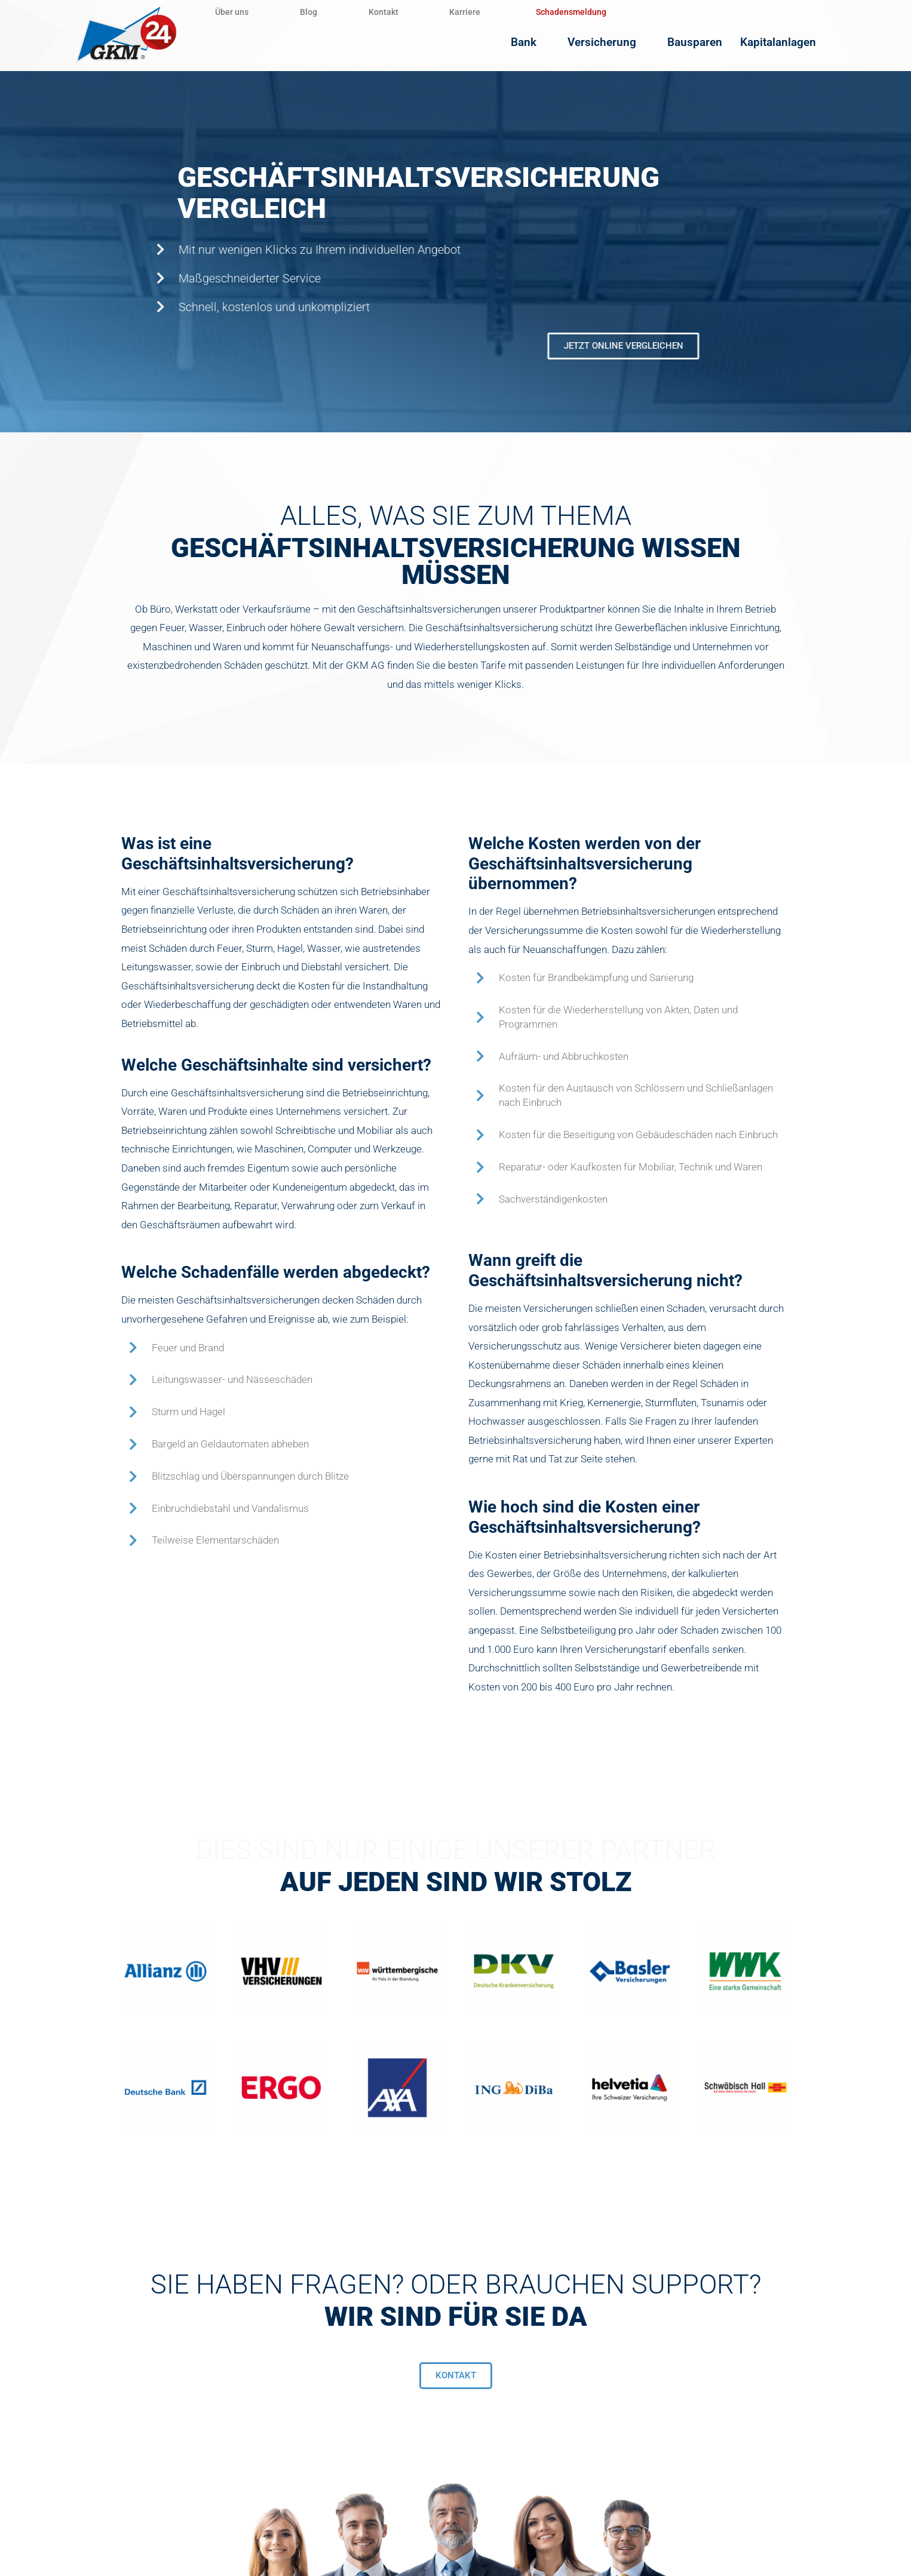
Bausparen (705, 42)
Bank (553, 42)
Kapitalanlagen (788, 42)
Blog (321, 12)
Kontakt (405, 12)
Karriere (495, 12)
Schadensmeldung (605, 12)
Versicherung (626, 42)
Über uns (236, 12)
